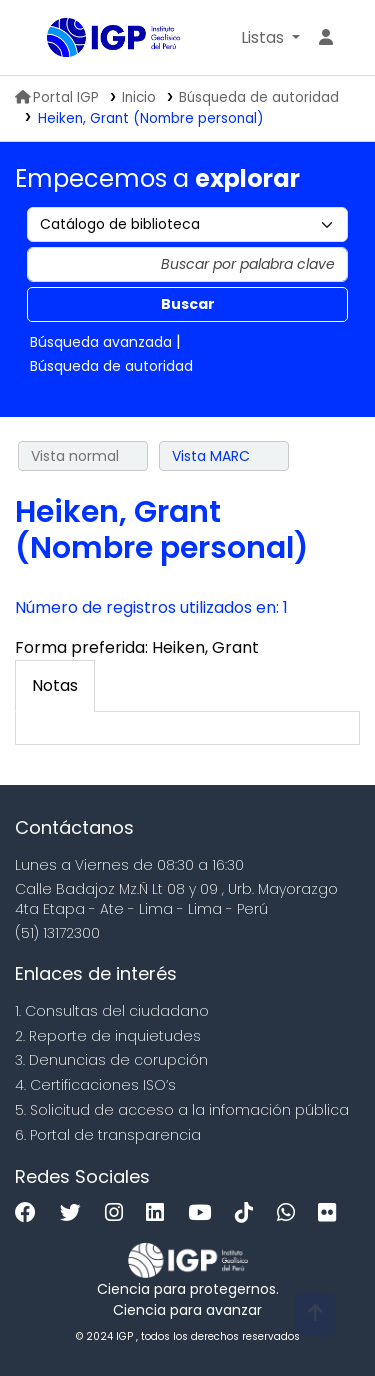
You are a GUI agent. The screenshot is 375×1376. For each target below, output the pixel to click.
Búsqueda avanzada (101, 342)
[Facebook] (30, 1213)
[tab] (55, 686)
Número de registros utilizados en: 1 (151, 607)
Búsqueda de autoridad (259, 97)
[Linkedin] (160, 1213)
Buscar (188, 304)
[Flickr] (332, 1213)
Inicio (139, 97)
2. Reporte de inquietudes (108, 1036)
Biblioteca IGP (54, 39)
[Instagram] (119, 1213)
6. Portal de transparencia (108, 1135)
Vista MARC (211, 456)
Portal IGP (57, 97)
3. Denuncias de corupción (111, 1060)
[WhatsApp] (291, 1213)
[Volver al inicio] (315, 1314)
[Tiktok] (249, 1213)
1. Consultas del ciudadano (112, 1011)
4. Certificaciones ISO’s (95, 1085)
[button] (270, 38)
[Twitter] (75, 1213)
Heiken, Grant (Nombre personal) (151, 118)
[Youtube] (204, 1213)
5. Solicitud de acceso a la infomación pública (182, 1110)
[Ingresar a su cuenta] (326, 38)
